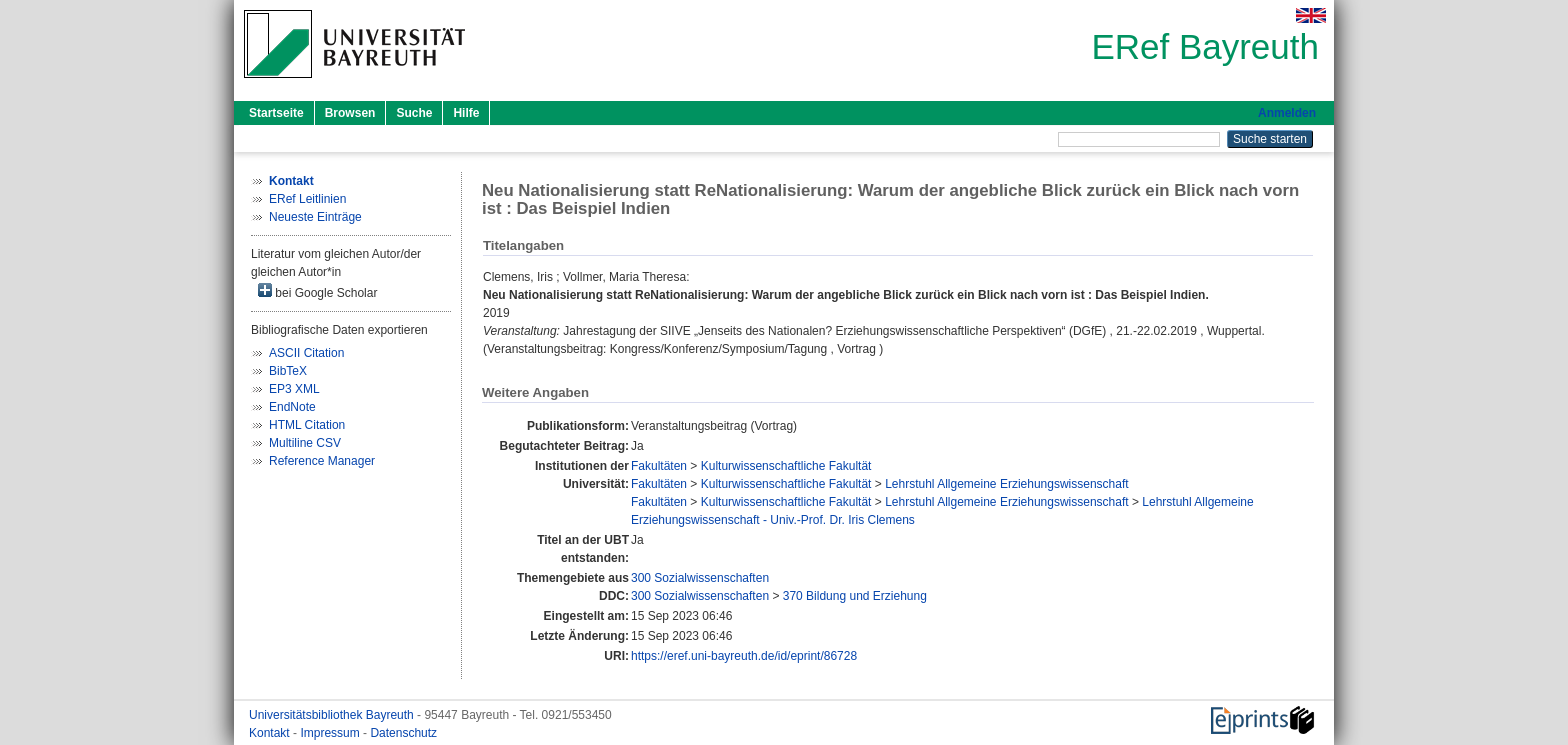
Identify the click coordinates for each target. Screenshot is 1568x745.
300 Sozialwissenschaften (700, 578)
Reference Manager (322, 461)
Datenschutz (403, 733)
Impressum (331, 733)
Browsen (350, 113)
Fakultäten (659, 466)
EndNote (292, 407)
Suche (414, 113)
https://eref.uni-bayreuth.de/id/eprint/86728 (744, 656)
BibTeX (288, 371)
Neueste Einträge (315, 217)
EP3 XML (294, 389)
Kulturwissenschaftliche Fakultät (786, 466)
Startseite (276, 113)
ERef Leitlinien (307, 199)
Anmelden (1287, 113)
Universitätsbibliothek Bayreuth (333, 715)
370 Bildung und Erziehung (855, 596)
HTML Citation (307, 425)
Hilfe (466, 113)
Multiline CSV (305, 443)
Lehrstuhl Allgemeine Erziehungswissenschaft (1006, 484)
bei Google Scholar (317, 291)
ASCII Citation (306, 353)
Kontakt (271, 733)
